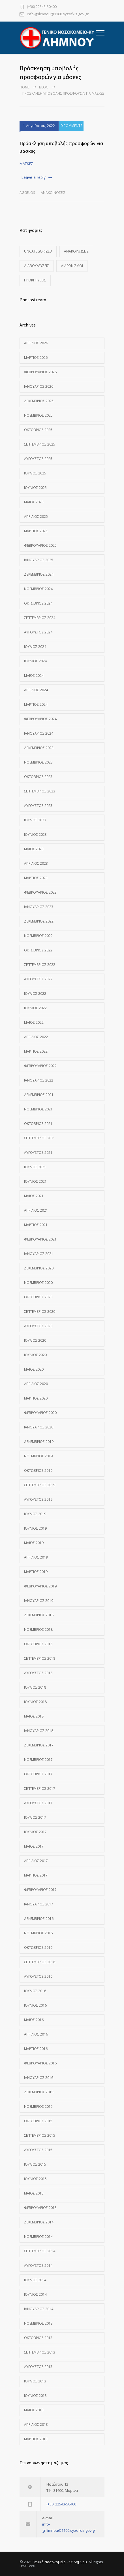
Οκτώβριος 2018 (38, 1644)
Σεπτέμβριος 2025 (39, 444)
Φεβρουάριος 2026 (40, 372)
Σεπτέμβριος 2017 (39, 1788)
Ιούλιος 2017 (35, 1817)
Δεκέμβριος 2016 (39, 1918)
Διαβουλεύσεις (36, 265)
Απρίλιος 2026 (36, 343)
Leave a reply (33, 177)
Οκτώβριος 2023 (38, 776)
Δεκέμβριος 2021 (39, 1094)
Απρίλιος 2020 (36, 1383)
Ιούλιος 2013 (35, 2381)
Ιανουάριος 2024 (38, 733)
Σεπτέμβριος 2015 (39, 2135)
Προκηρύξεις (35, 280)
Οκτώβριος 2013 (38, 2337)
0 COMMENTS (71, 126)
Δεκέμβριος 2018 (39, 1615)
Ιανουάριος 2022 (38, 1080)
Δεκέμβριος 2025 (39, 400)
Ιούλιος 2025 (35, 473)
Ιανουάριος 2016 (38, 2077)
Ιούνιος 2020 (35, 1354)
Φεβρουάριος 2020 (40, 1412)
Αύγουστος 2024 (38, 632)
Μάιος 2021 (34, 1195)
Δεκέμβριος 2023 (39, 747)
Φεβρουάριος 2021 (40, 1239)
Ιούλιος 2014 (35, 2280)
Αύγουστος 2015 (38, 2149)
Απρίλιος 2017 (36, 1860)
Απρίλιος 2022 (36, 1036)
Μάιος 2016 (34, 2019)
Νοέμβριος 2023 (38, 762)
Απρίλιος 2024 (36, 690)
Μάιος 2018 (34, 1716)
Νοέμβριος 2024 (38, 588)
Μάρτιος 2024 (36, 704)
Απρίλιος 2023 (36, 863)
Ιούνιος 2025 (35, 487)
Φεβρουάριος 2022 (40, 1065)
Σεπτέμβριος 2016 (39, 1962)
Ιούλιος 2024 (35, 646)
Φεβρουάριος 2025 (40, 545)
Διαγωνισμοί (72, 265)
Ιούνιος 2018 (35, 1701)
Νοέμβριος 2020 (38, 1282)
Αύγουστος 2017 (38, 1803)
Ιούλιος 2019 (35, 1513)
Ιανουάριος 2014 (38, 2308)
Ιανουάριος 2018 (38, 1730)
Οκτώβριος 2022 (38, 950)
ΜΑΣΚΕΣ (26, 163)
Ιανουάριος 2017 (38, 1904)
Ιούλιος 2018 (35, 1687)
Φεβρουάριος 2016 (40, 2063)
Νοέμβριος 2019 (38, 1456)
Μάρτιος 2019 (36, 1571)
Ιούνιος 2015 (35, 2178)
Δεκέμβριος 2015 (39, 2092)
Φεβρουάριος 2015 (40, 2207)
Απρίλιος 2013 (36, 2424)
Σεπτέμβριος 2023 (39, 791)
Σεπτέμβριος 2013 (39, 2352)
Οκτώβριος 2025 (38, 429)
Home (24, 87)
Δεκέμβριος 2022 (39, 921)
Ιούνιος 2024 (35, 661)
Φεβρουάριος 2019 (40, 1586)
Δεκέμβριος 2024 (39, 574)
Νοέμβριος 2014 (38, 2236)
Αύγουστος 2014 (38, 2265)
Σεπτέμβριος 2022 (39, 964)
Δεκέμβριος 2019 (39, 1441)
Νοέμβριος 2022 (38, 935)
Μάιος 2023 (34, 849)
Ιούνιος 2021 (35, 1181)
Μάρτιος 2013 (36, 2439)
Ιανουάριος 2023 (38, 906)
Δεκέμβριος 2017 (39, 1745)
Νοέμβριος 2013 (38, 2323)
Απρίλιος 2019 (36, 1557)
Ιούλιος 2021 (35, 1167)
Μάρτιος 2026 (36, 357)
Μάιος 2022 (34, 1022)
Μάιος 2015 (34, 2193)
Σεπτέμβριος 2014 (39, 2251)
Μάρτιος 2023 (36, 877)
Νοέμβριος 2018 (38, 1629)
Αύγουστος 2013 (38, 2366)
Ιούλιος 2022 (35, 993)
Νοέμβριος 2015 (38, 2106)
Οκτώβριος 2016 (38, 1947)
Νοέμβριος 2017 (38, 1759)
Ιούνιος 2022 (35, 1008)
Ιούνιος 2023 (35, 834)
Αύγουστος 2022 (38, 979)
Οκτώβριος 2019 (38, 1470)
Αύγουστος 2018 (38, 1672)
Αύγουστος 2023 (38, 805)
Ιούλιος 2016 (35, 1990)
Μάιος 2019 (34, 1542)
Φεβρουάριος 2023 (40, 892)
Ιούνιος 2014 (35, 2294)
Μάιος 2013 (34, 2410)
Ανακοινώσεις (53, 192)
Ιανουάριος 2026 (38, 386)
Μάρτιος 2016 (36, 2048)
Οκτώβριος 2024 (38, 603)
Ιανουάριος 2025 (38, 559)
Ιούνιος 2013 (35, 2395)
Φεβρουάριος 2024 (40, 718)
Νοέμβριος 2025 (38, 415)
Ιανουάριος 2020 (38, 1427)
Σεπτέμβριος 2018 (39, 1658)
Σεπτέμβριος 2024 (39, 617)
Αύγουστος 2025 (38, 458)
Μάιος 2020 (34, 1369)
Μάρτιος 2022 (36, 1051)
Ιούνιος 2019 (35, 1528)
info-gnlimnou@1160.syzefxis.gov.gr (58, 14)
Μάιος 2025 (34, 502)
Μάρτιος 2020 (36, 1398)
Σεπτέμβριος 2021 (39, 1138)
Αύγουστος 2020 (38, 1326)
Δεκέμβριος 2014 (39, 2222)
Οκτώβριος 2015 (38, 2121)
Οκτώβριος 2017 (38, 1774)
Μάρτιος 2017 (36, 1875)
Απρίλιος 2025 (36, 516)
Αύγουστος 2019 (38, 1499)
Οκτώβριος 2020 (38, 1297)
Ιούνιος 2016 (35, 2005)
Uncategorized (38, 251)
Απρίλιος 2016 (36, 2034)
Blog (43, 87)
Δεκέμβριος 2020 (39, 1268)
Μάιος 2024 (34, 675)
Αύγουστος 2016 (38, 1976)
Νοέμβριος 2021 (38, 1109)
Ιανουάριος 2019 (38, 1600)
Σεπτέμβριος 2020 (39, 1311)
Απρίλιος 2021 (36, 1210)
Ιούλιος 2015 (35, 2164)
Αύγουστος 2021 (38, 1152)
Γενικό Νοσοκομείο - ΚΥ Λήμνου (60, 2561)
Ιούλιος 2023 (35, 820)
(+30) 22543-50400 (42, 7)
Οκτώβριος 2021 (38, 1123)
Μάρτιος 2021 (36, 1224)
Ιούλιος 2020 (35, 1340)
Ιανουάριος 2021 (38, 1253)
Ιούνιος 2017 (35, 1831)
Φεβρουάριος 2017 (40, 1889)
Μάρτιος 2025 (36, 531)
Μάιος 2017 (34, 1846)
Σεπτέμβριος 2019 (39, 1485)
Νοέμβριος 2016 (38, 1933)
